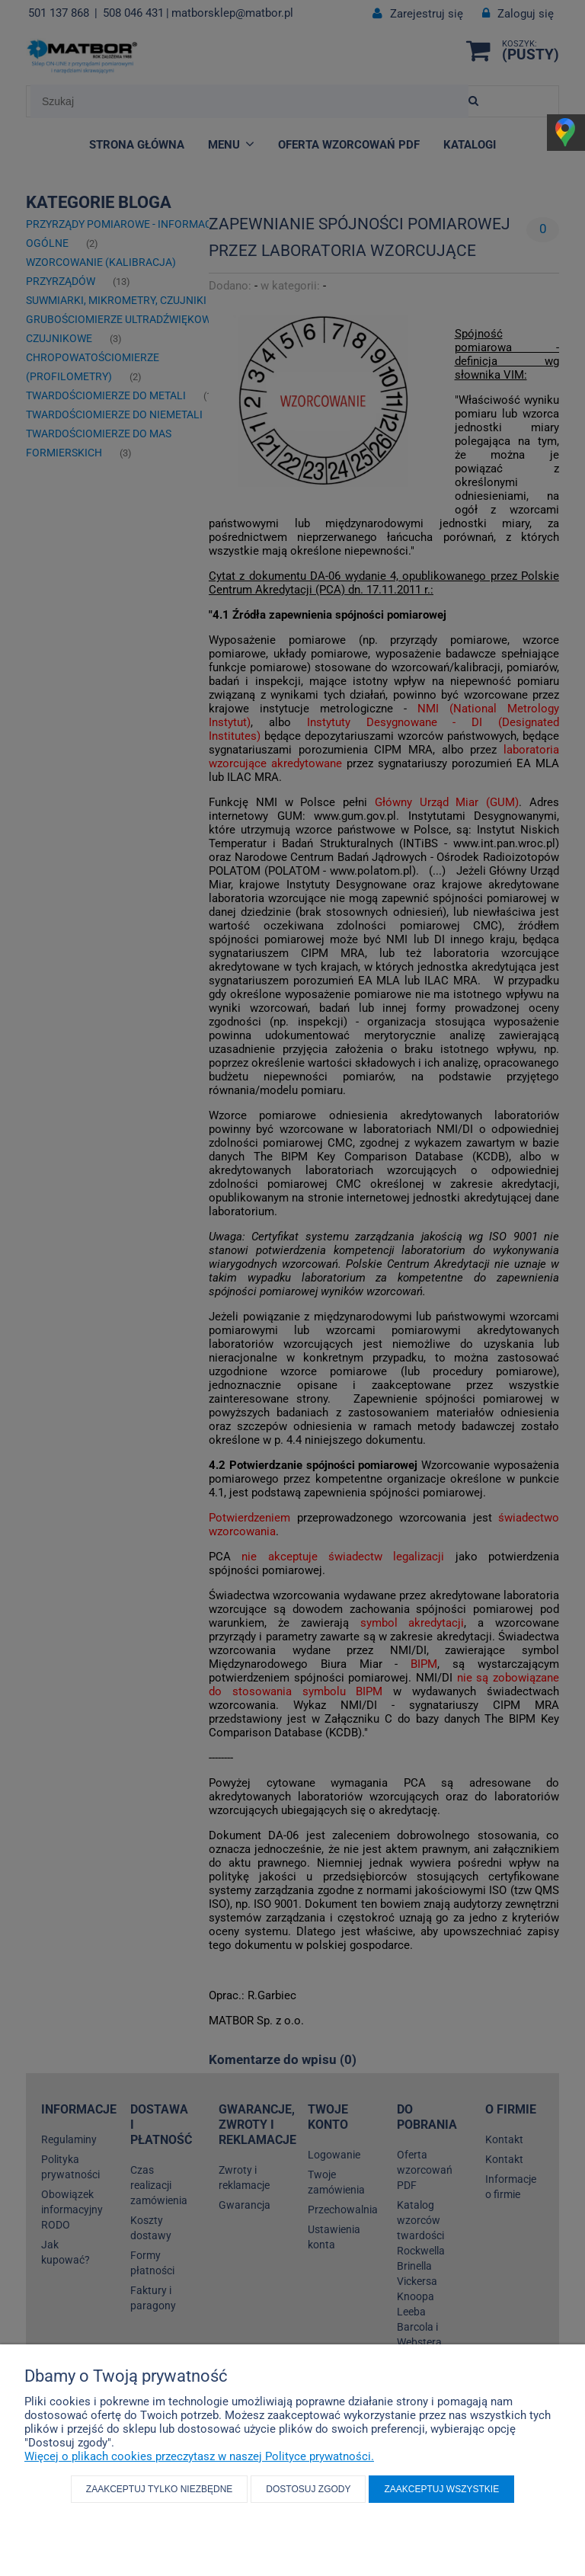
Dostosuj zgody (308, 2489)
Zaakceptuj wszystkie (441, 2489)
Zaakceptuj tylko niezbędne (159, 2489)
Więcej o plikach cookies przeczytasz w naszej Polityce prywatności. (199, 2456)
